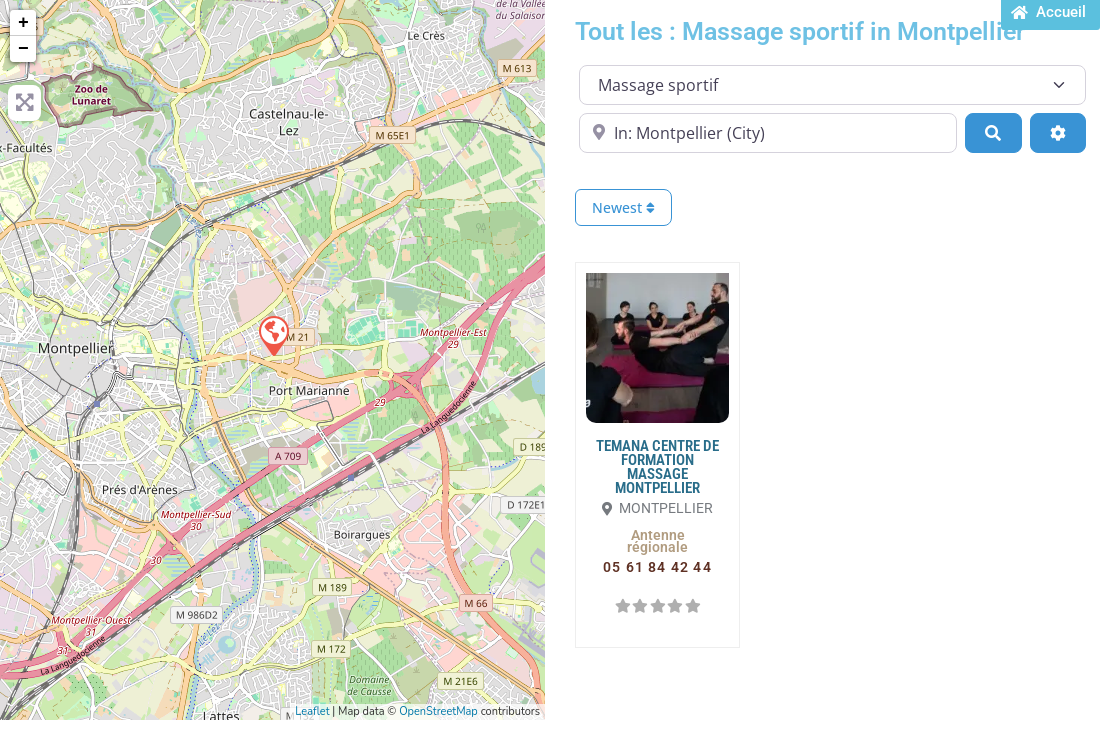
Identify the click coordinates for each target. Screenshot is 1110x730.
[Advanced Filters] (1058, 133)
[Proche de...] (768, 133)
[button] (657, 541)
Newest (623, 207)
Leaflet (312, 711)
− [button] (23, 49)
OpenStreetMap (438, 711)
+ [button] (23, 23)
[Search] (993, 133)
